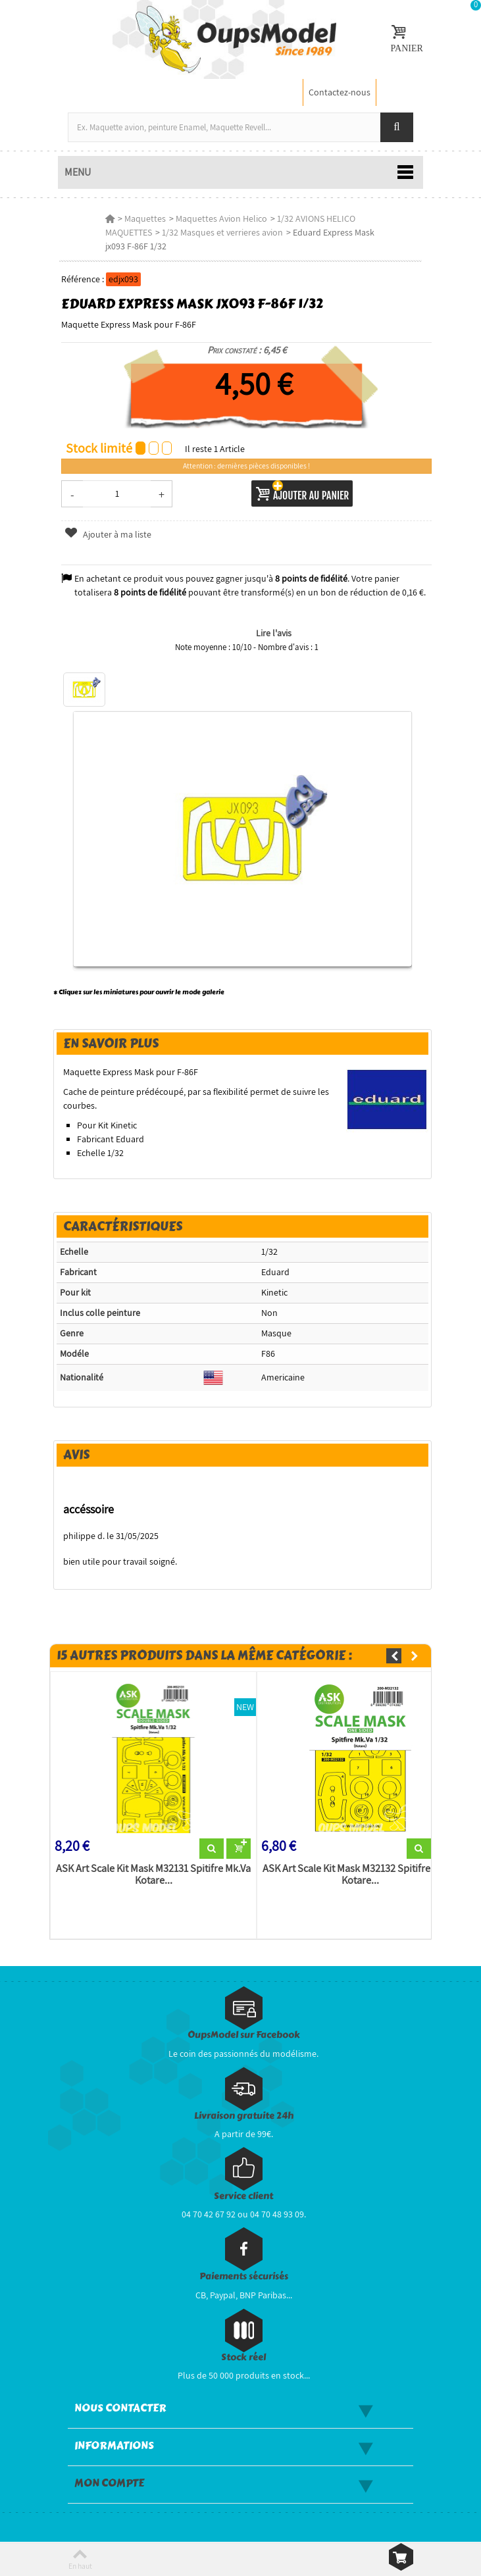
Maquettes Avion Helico (220, 218)
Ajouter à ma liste (106, 534)
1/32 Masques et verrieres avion (221, 232)
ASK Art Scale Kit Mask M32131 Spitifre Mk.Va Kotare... (152, 1876)
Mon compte (109, 2484)
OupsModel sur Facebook (244, 2036)
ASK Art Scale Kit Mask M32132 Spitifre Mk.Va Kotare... (359, 1876)
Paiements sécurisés (243, 2278)
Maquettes (144, 218)
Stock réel (243, 2358)
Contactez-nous (339, 92)
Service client (243, 2197)
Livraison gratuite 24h (243, 2117)
